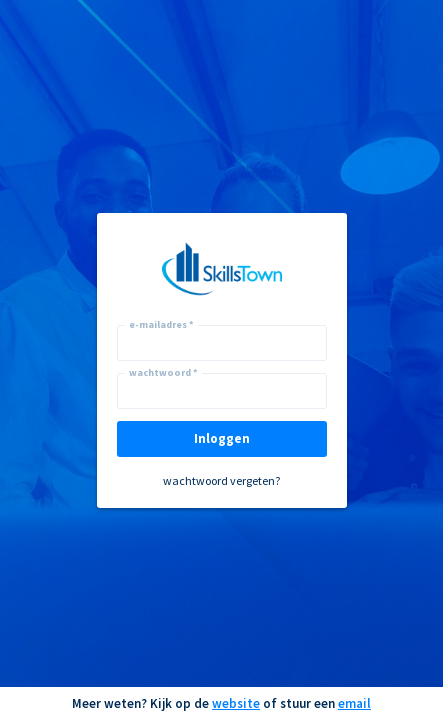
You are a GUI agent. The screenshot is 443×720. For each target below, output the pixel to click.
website (236, 703)
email (354, 703)
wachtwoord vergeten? (221, 480)
